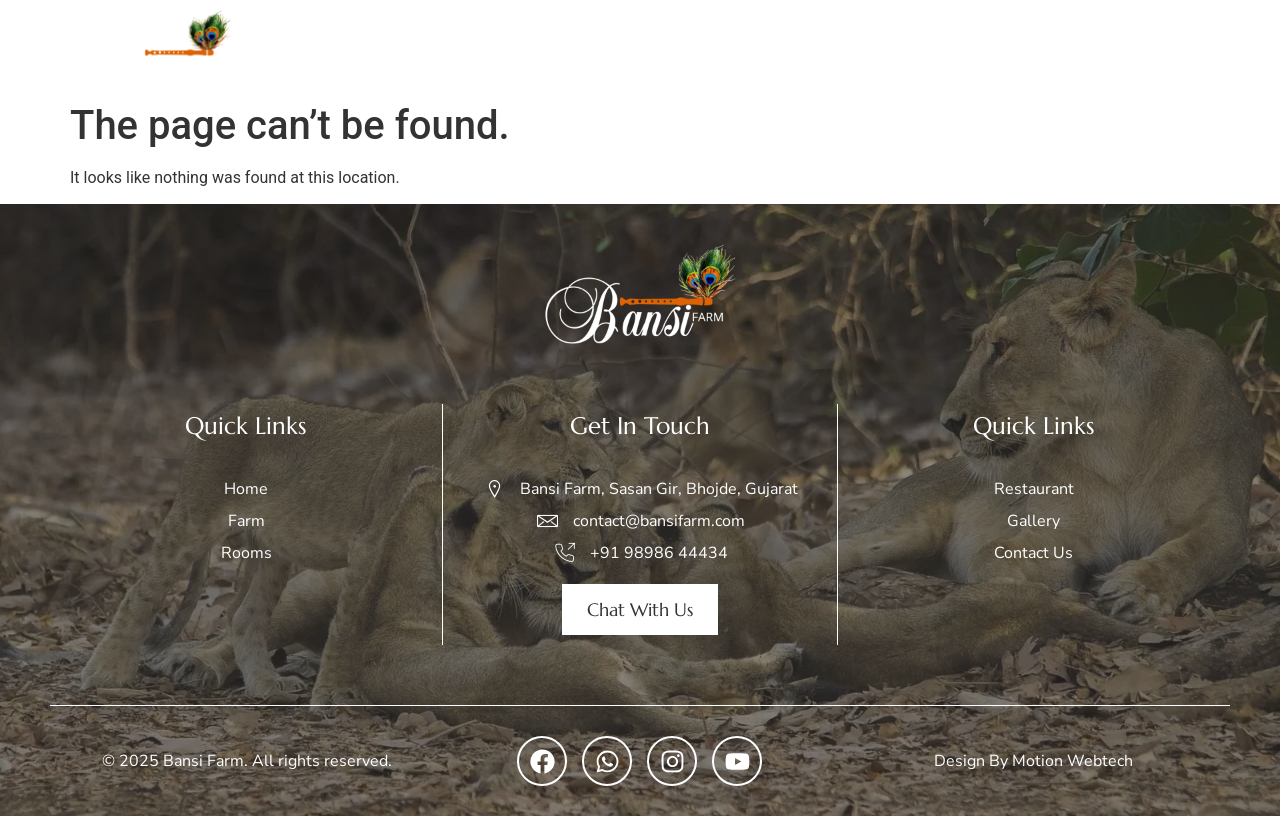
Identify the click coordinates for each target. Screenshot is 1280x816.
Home (619, 46)
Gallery (952, 46)
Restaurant (1053, 46)
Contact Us (1170, 46)
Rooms (770, 46)
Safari (861, 46)
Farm (693, 46)
